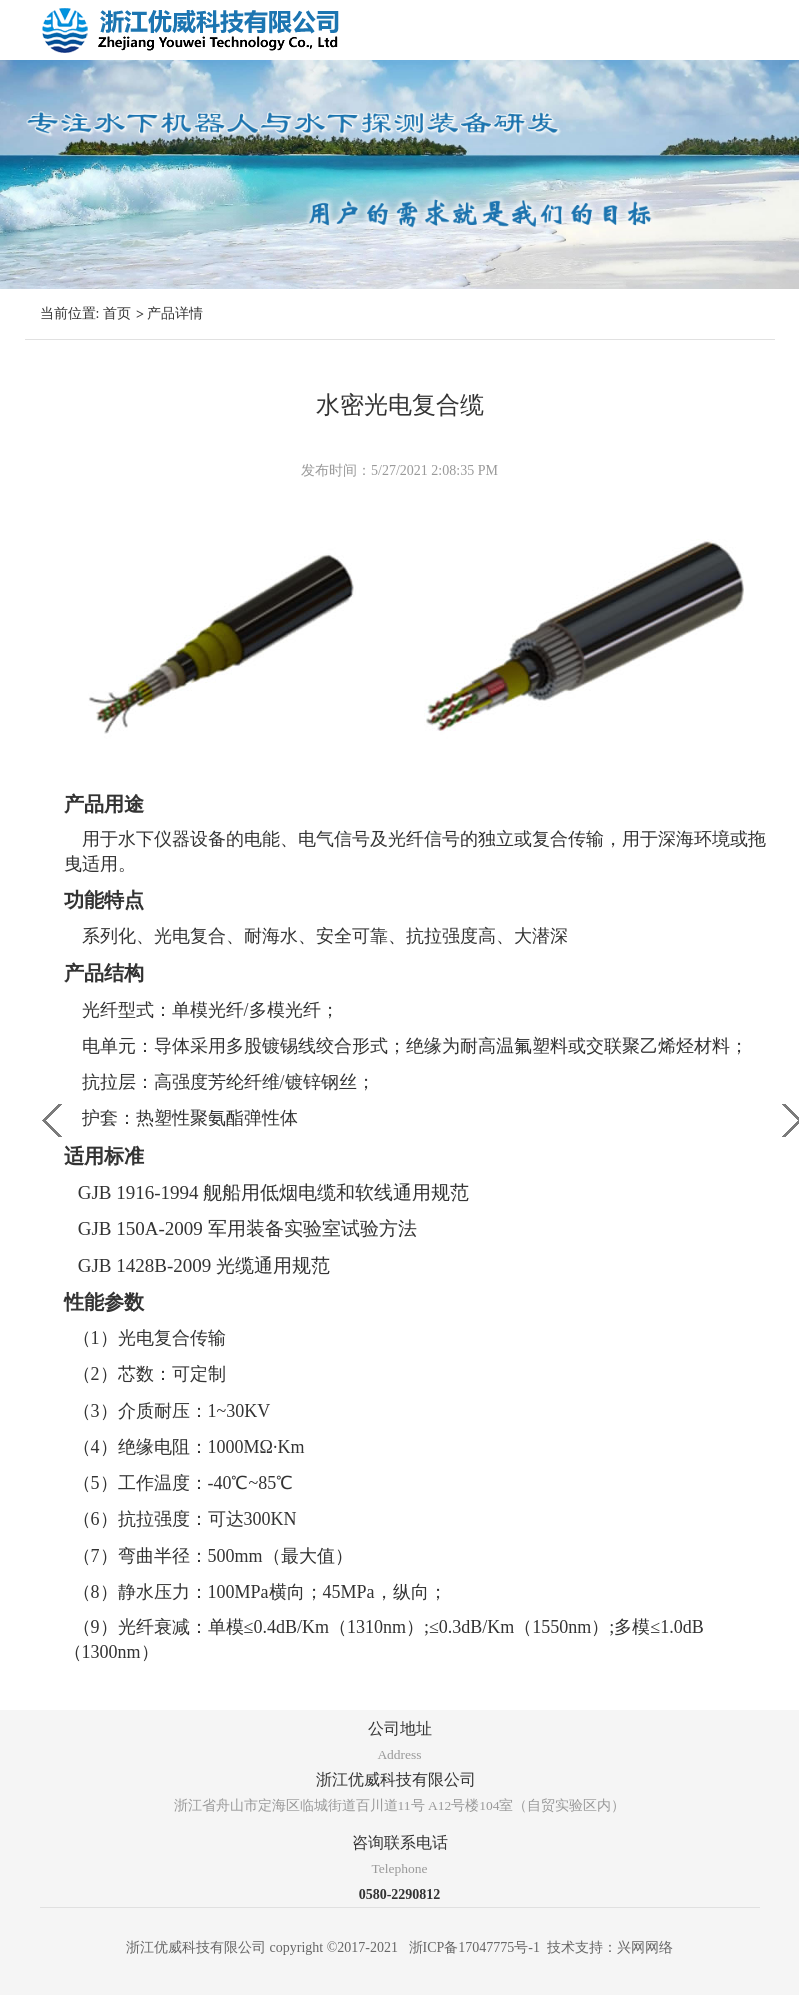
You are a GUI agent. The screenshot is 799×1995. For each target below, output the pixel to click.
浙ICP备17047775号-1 (474, 1947)
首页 (117, 313)
